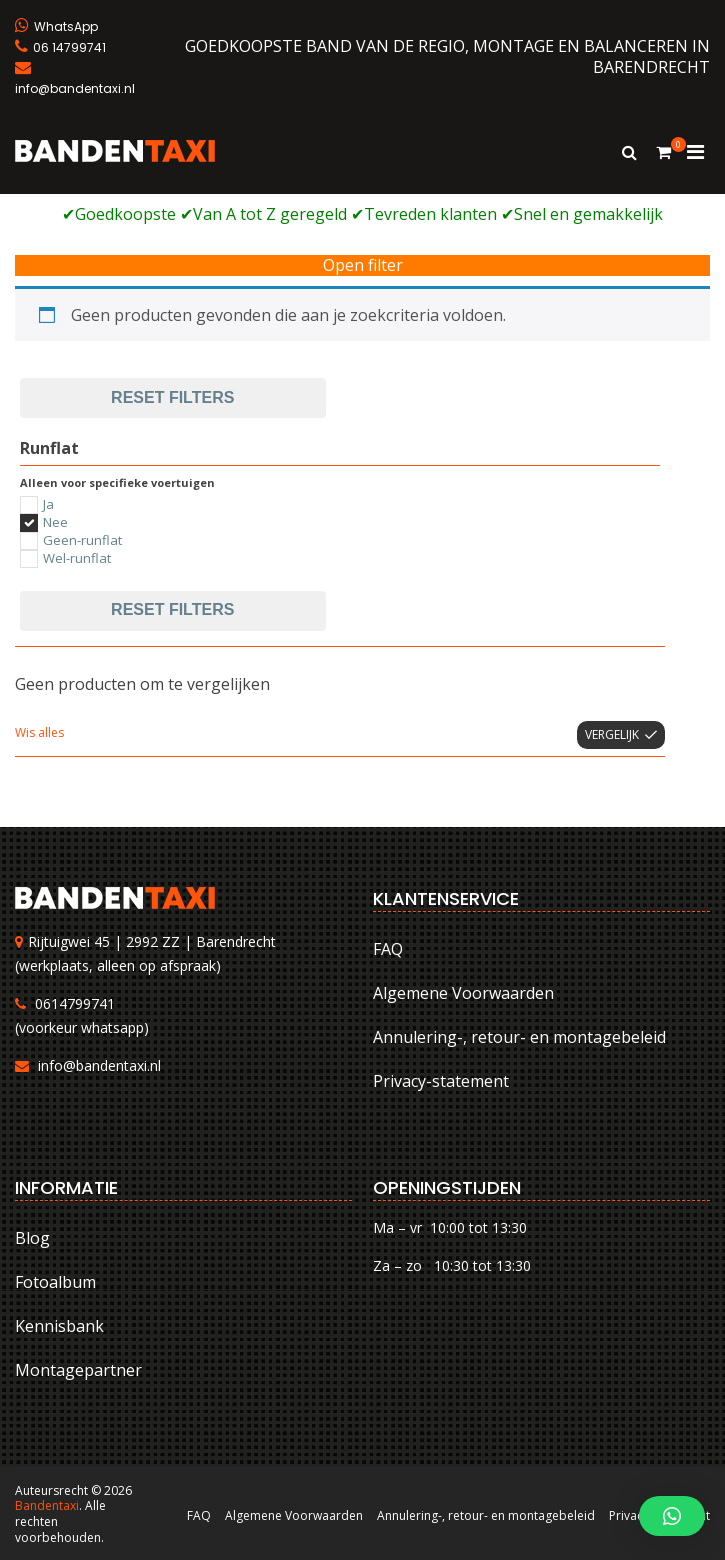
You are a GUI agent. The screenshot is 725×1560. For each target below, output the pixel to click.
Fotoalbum (55, 1282)
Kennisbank (59, 1326)
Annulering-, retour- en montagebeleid (519, 1037)
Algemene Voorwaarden (463, 993)
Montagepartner (78, 1370)
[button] (672, 1516)
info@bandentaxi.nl (99, 1065)
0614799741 (75, 1003)
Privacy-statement (441, 1081)
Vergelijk (612, 734)
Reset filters (172, 397)
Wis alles (39, 732)
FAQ (388, 949)
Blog (32, 1238)
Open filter (363, 265)
